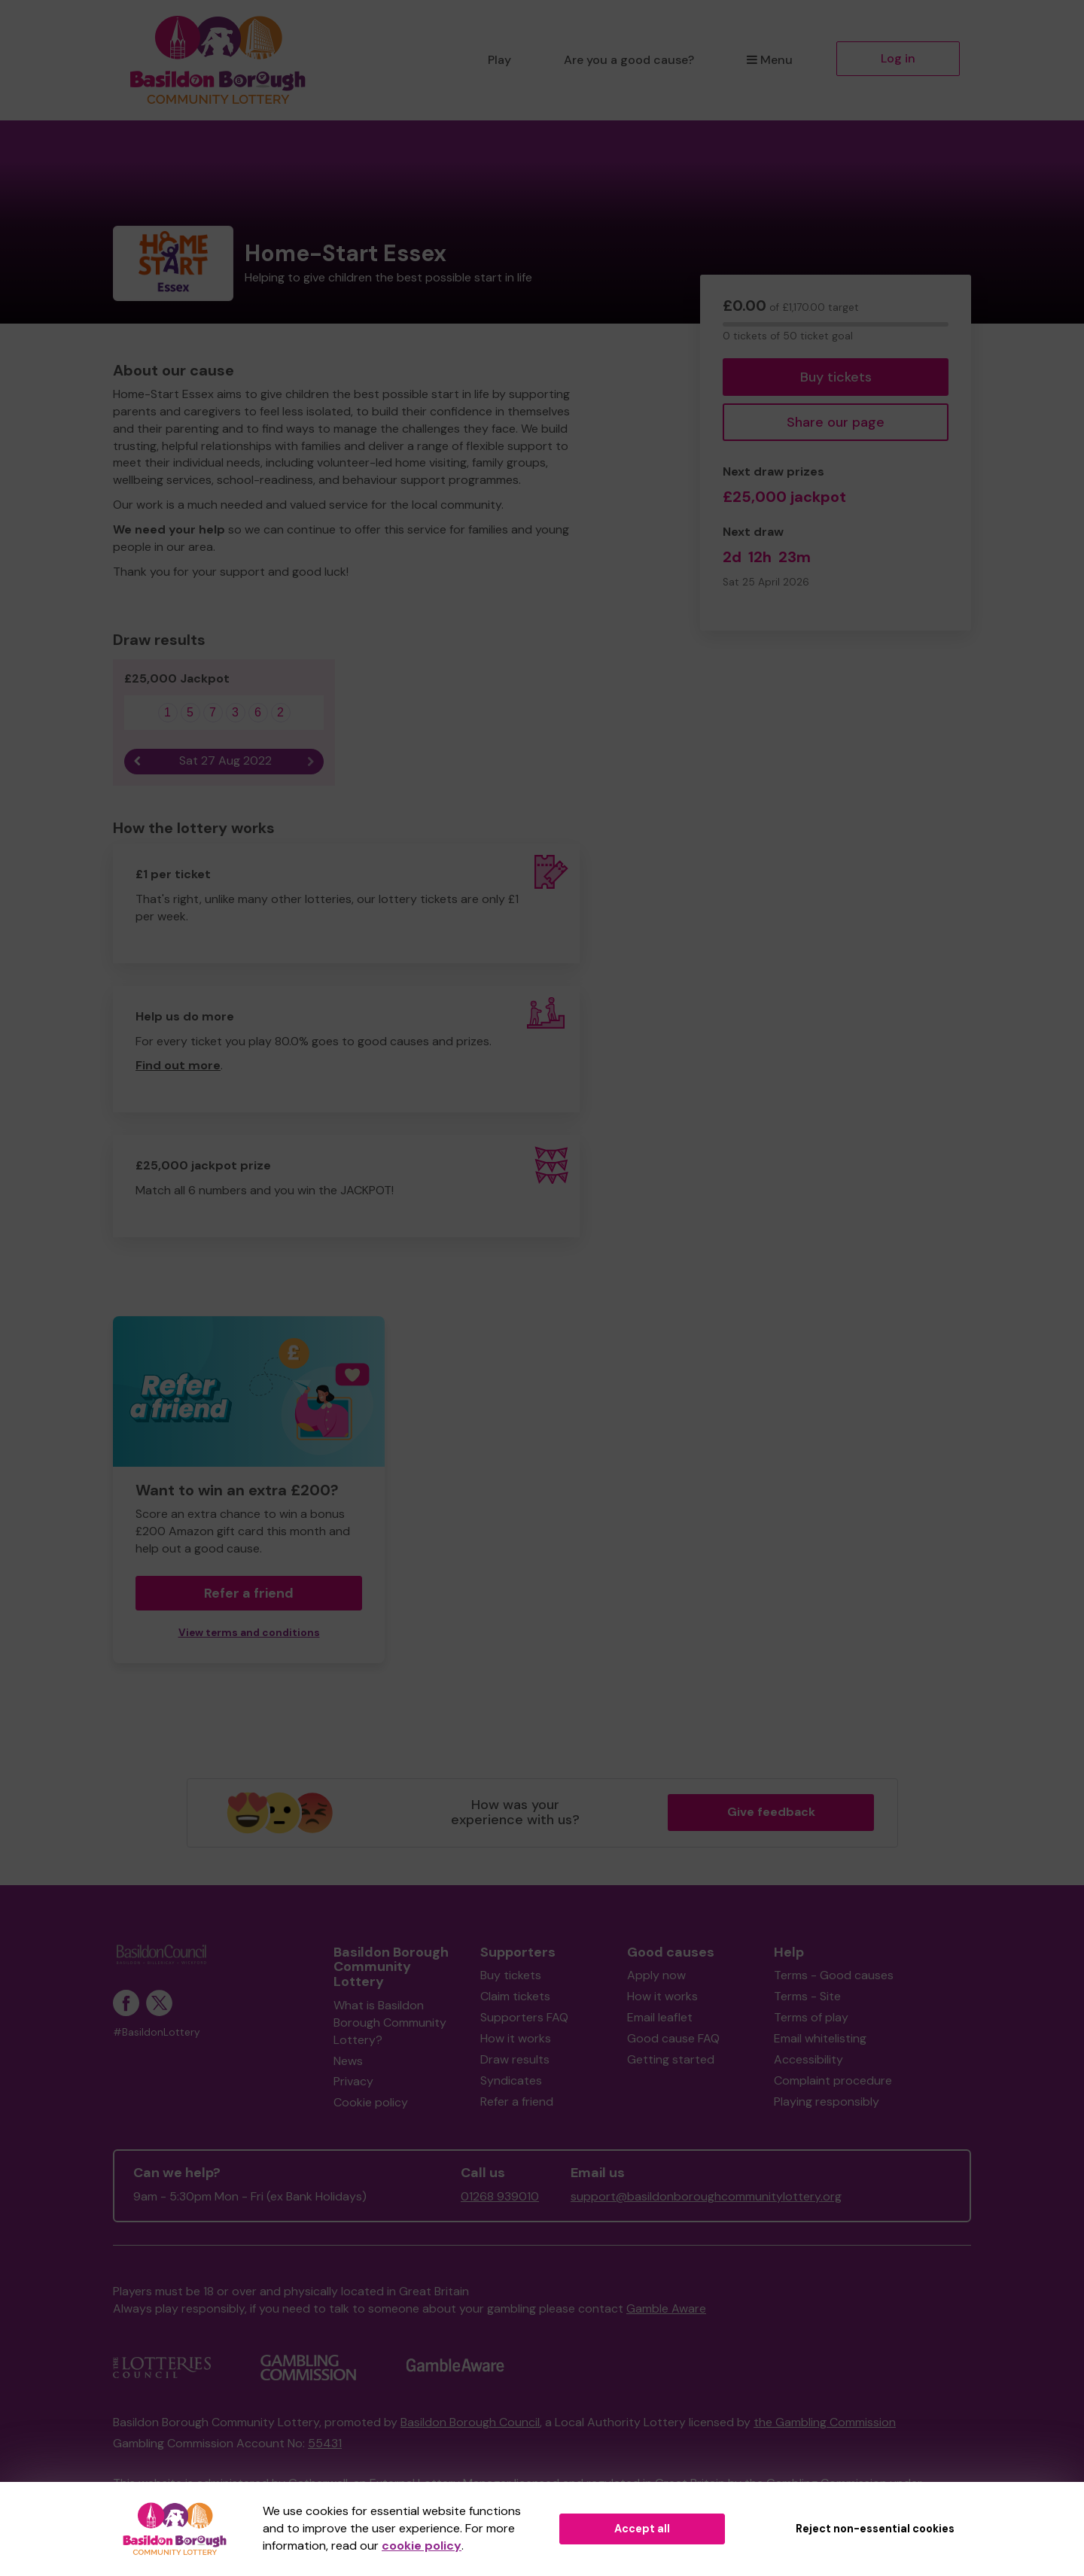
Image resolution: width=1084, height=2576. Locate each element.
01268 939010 (500, 2196)
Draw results (515, 2059)
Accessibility (808, 2059)
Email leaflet (660, 2017)
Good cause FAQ (673, 2038)
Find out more (178, 1065)
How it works (515, 2038)
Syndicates (511, 2080)
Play (499, 60)
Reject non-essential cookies (875, 2528)
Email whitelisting (820, 2038)
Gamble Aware (666, 2308)
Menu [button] (770, 60)
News (348, 2061)
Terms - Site (807, 1996)
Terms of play (811, 2017)
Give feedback (771, 1812)
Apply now (656, 1975)
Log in (898, 58)
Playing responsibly (826, 2101)
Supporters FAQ (524, 2017)
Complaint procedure (833, 2080)
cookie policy (421, 2545)
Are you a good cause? (629, 60)
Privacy (353, 2081)
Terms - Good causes (834, 1975)
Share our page (836, 422)
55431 (325, 2443)
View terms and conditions (249, 1632)
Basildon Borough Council (470, 2422)
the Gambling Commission (825, 2422)
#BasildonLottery (156, 2032)
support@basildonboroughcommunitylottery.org (706, 2196)
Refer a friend (249, 1593)
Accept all (642, 2528)
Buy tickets (836, 377)
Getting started (670, 2059)
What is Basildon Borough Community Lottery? (389, 2022)
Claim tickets (515, 1996)
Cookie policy (370, 2102)
